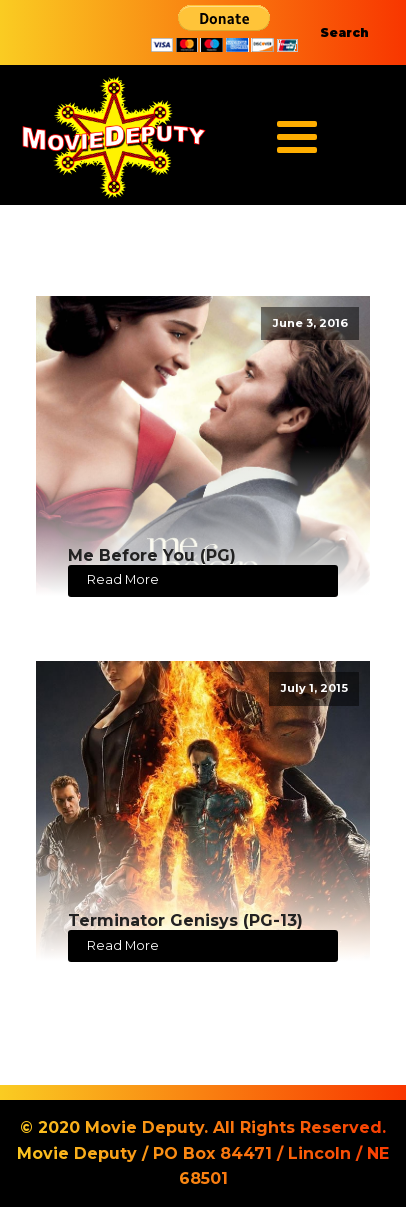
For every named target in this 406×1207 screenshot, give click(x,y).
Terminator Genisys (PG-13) (185, 920)
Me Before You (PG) (152, 555)
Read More (123, 579)
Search (344, 32)
